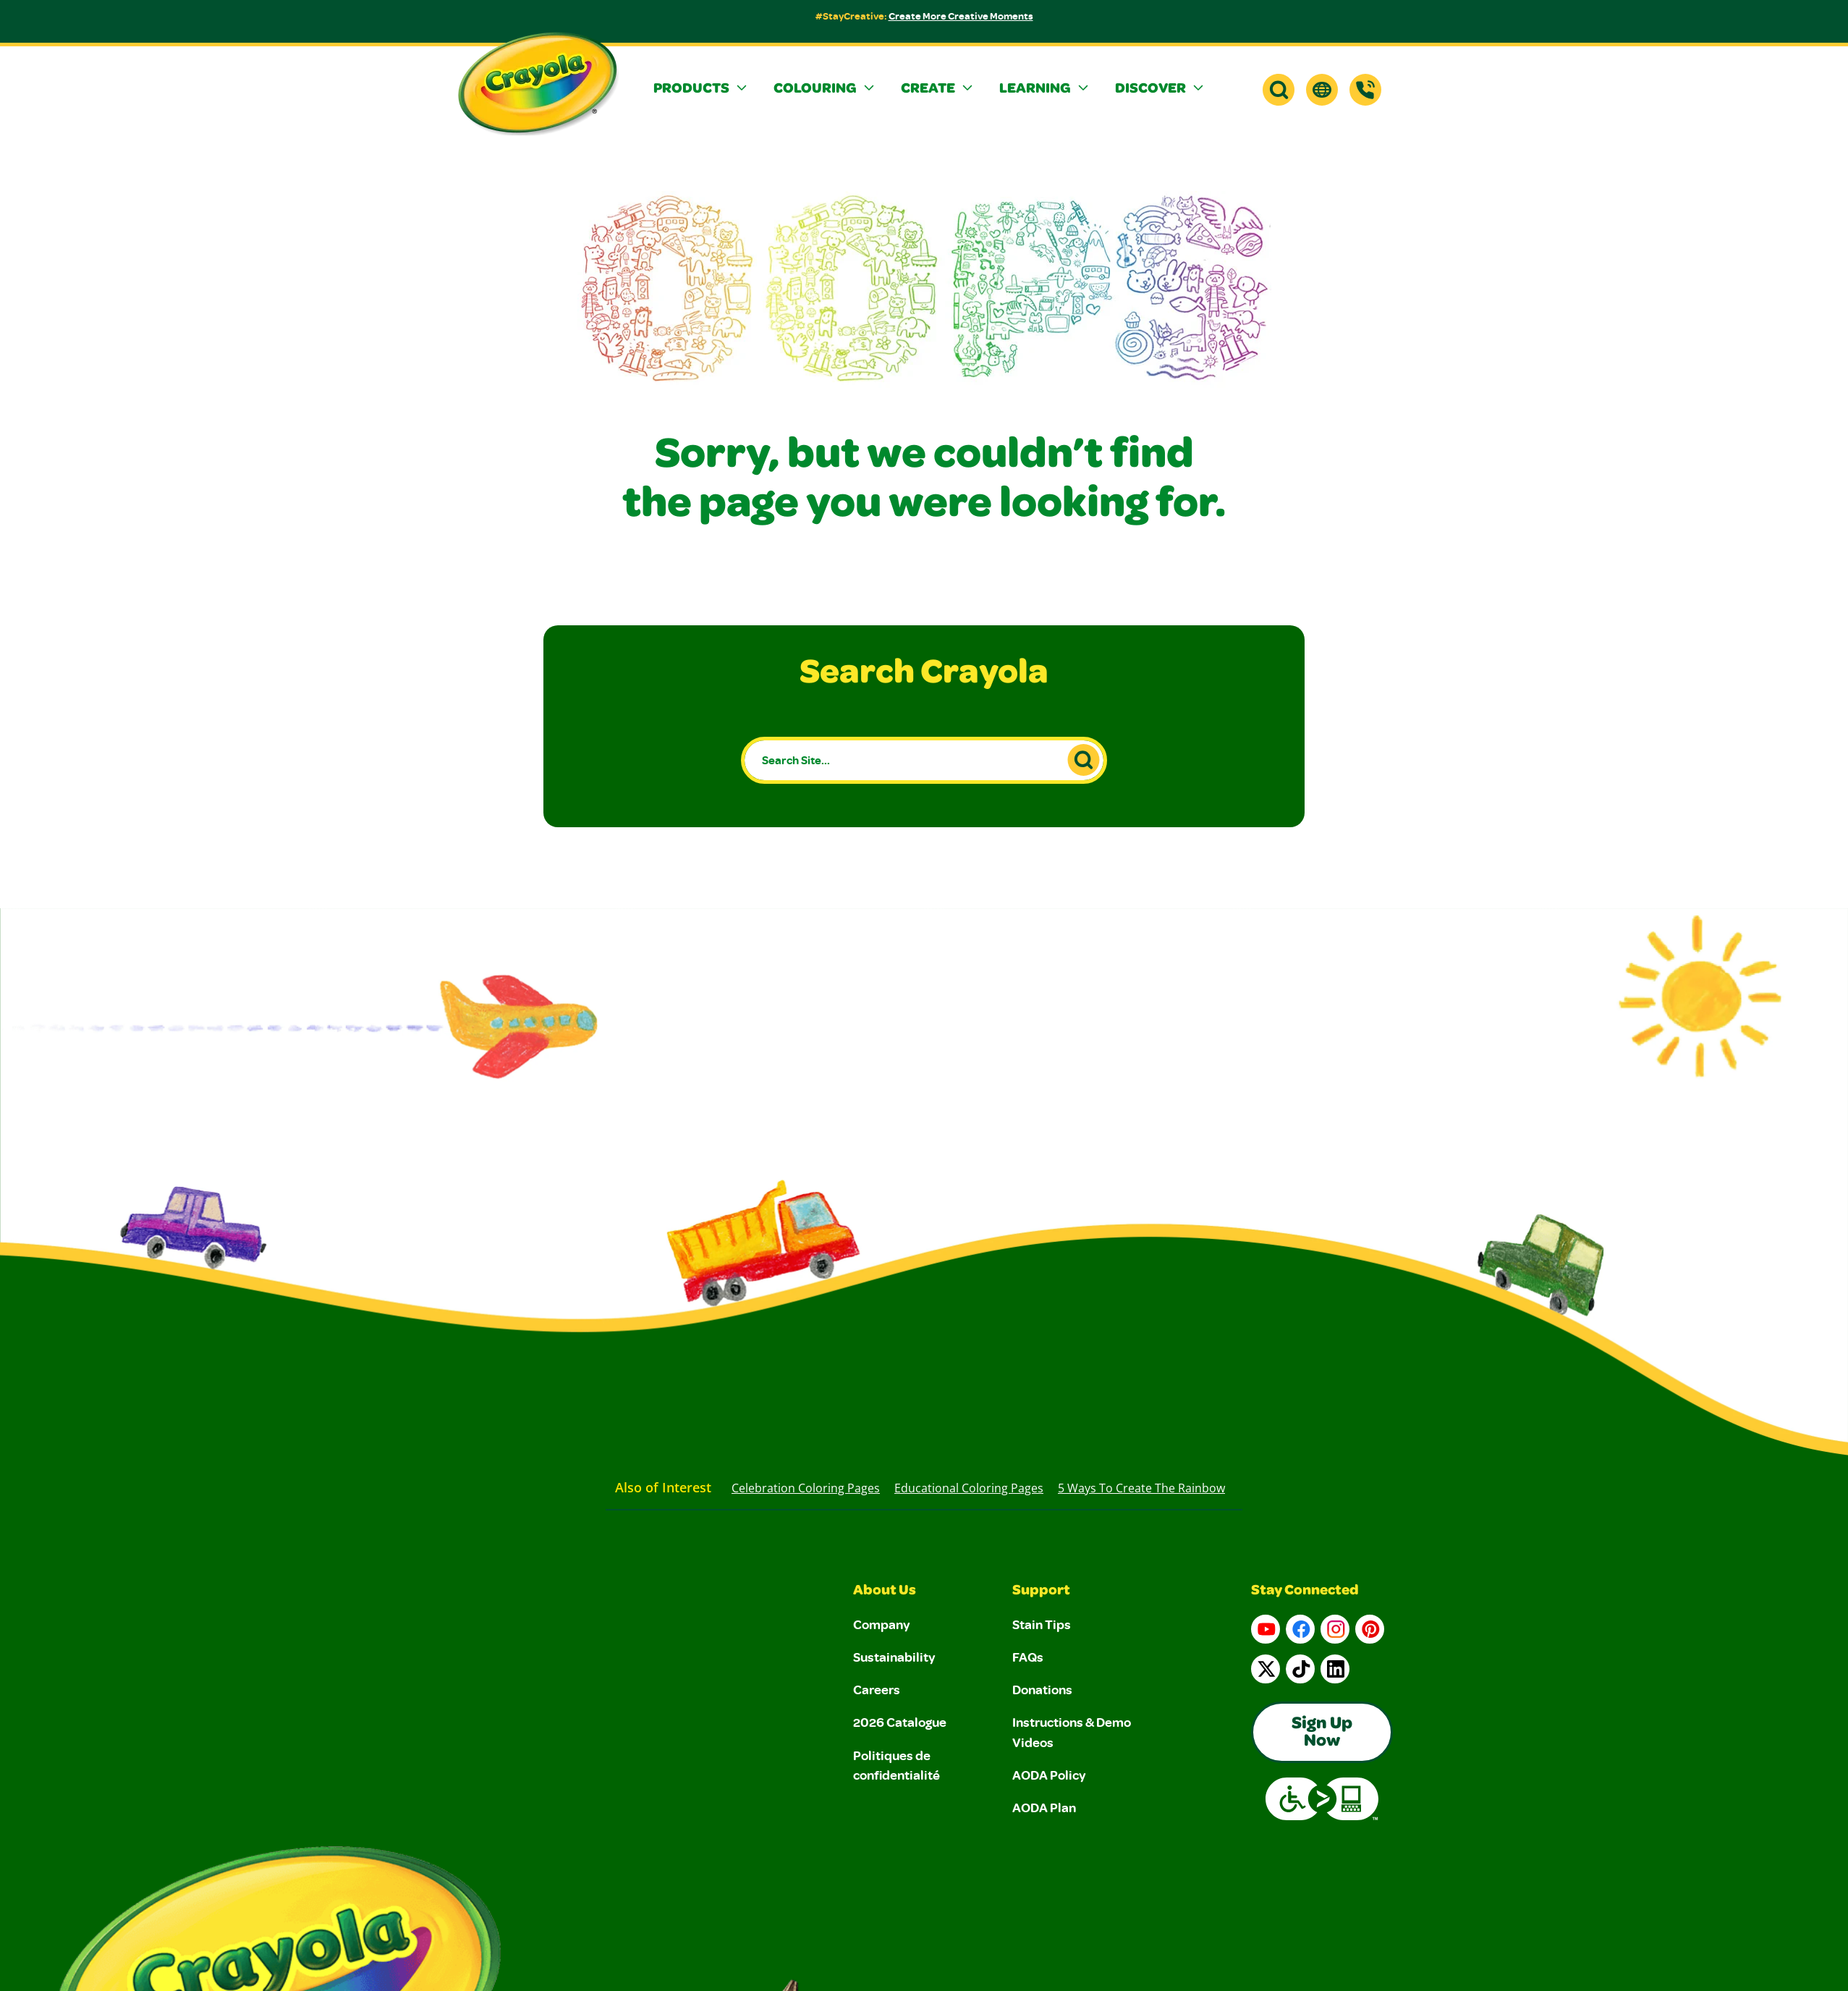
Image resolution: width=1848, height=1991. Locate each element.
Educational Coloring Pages (968, 1488)
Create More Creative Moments (961, 15)
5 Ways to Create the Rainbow (1141, 1488)
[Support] (1365, 90)
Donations (1042, 1689)
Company (881, 1624)
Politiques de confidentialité (896, 1764)
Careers (876, 1689)
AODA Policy (1049, 1774)
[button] (701, 90)
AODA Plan (1044, 1807)
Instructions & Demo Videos (1071, 1731)
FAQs (1027, 1656)
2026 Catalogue (899, 1721)
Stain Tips (1041, 1624)
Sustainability (894, 1656)
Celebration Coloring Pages (806, 1488)
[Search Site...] (924, 760)
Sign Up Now (1322, 1733)
